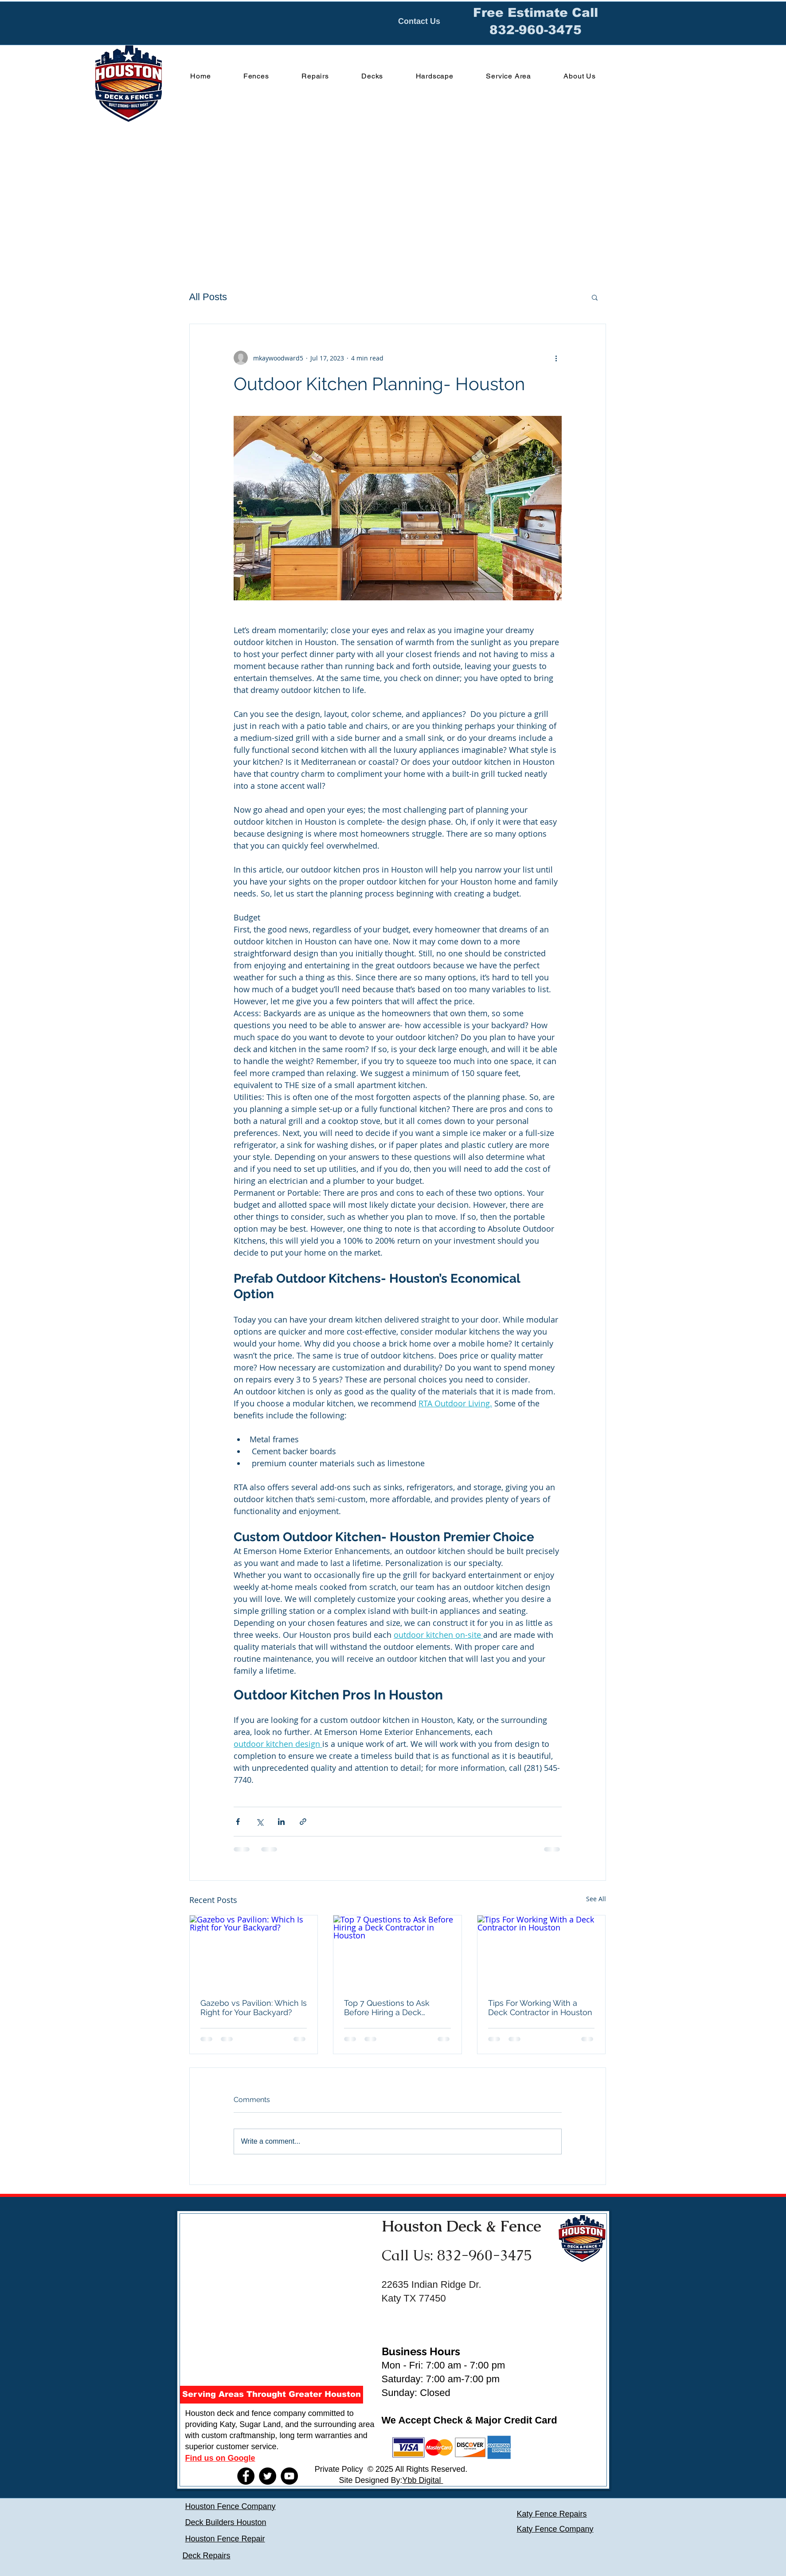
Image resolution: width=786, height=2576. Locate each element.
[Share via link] (303, 1821)
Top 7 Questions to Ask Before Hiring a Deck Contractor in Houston (387, 2007)
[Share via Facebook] (238, 1821)
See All (596, 1899)
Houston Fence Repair (225, 2538)
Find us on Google (220, 2458)
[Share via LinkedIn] (281, 1821)
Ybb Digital (423, 2480)
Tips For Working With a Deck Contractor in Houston (540, 2007)
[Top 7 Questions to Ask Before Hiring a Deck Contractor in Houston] (397, 1951)
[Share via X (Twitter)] (259, 1821)
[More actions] (556, 357)
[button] (594, 297)
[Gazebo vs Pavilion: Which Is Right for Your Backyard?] (254, 1951)
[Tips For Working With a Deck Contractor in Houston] (541, 1951)
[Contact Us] (419, 22)
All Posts (208, 296)
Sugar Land (260, 2424)
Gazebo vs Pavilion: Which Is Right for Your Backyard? (253, 2007)
